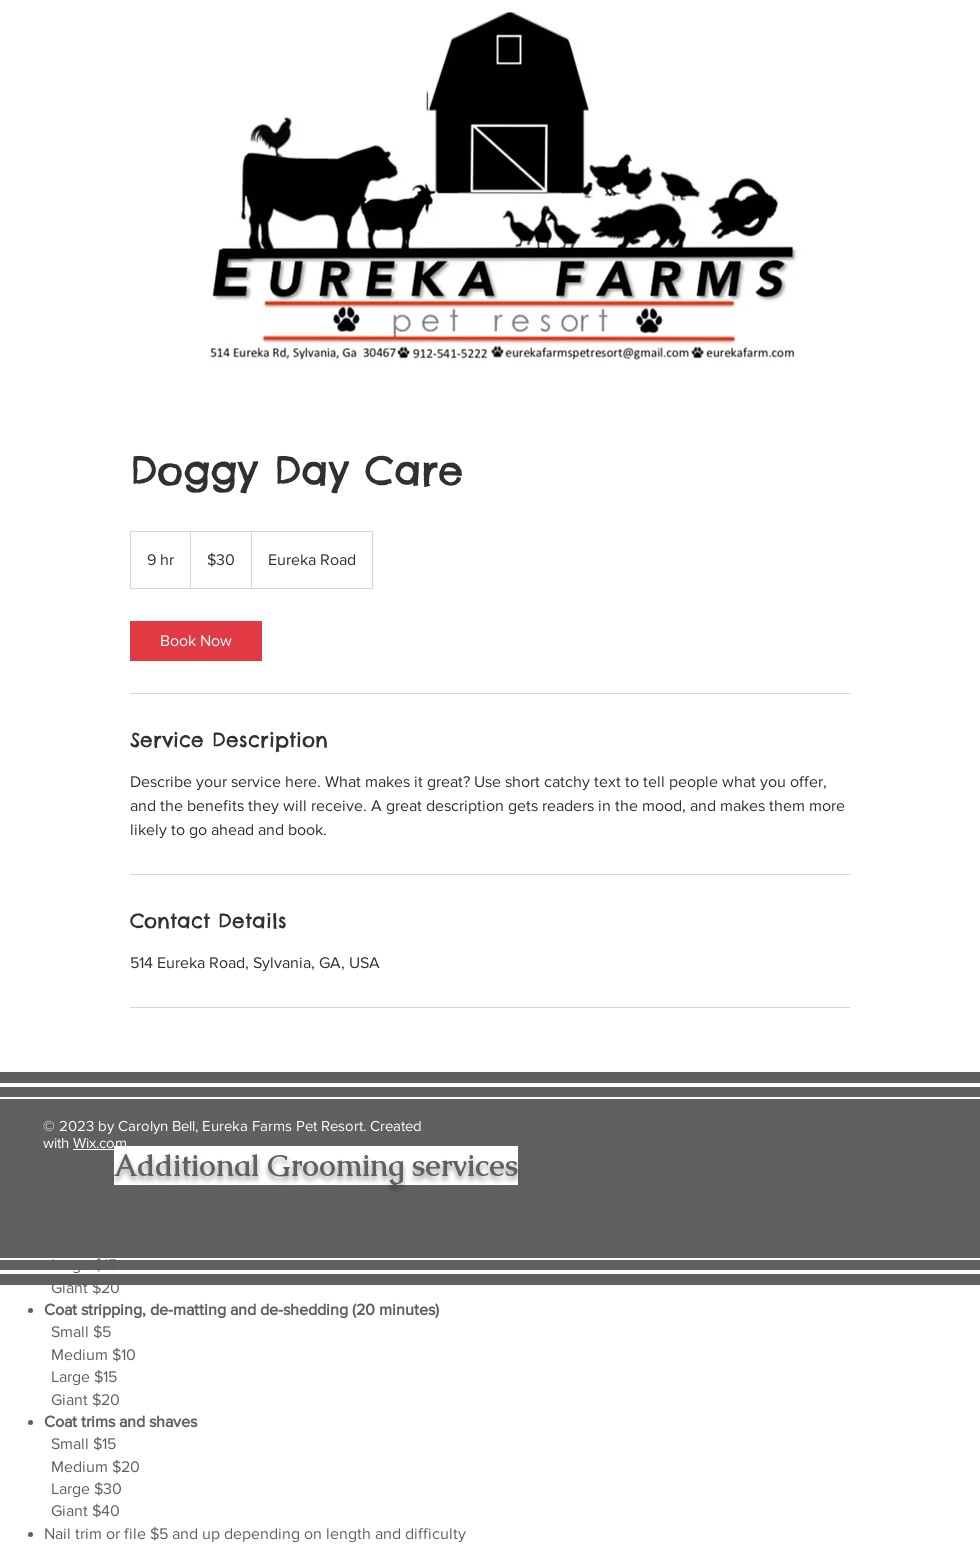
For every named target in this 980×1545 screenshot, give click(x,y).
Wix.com (100, 1142)
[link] (196, 641)
